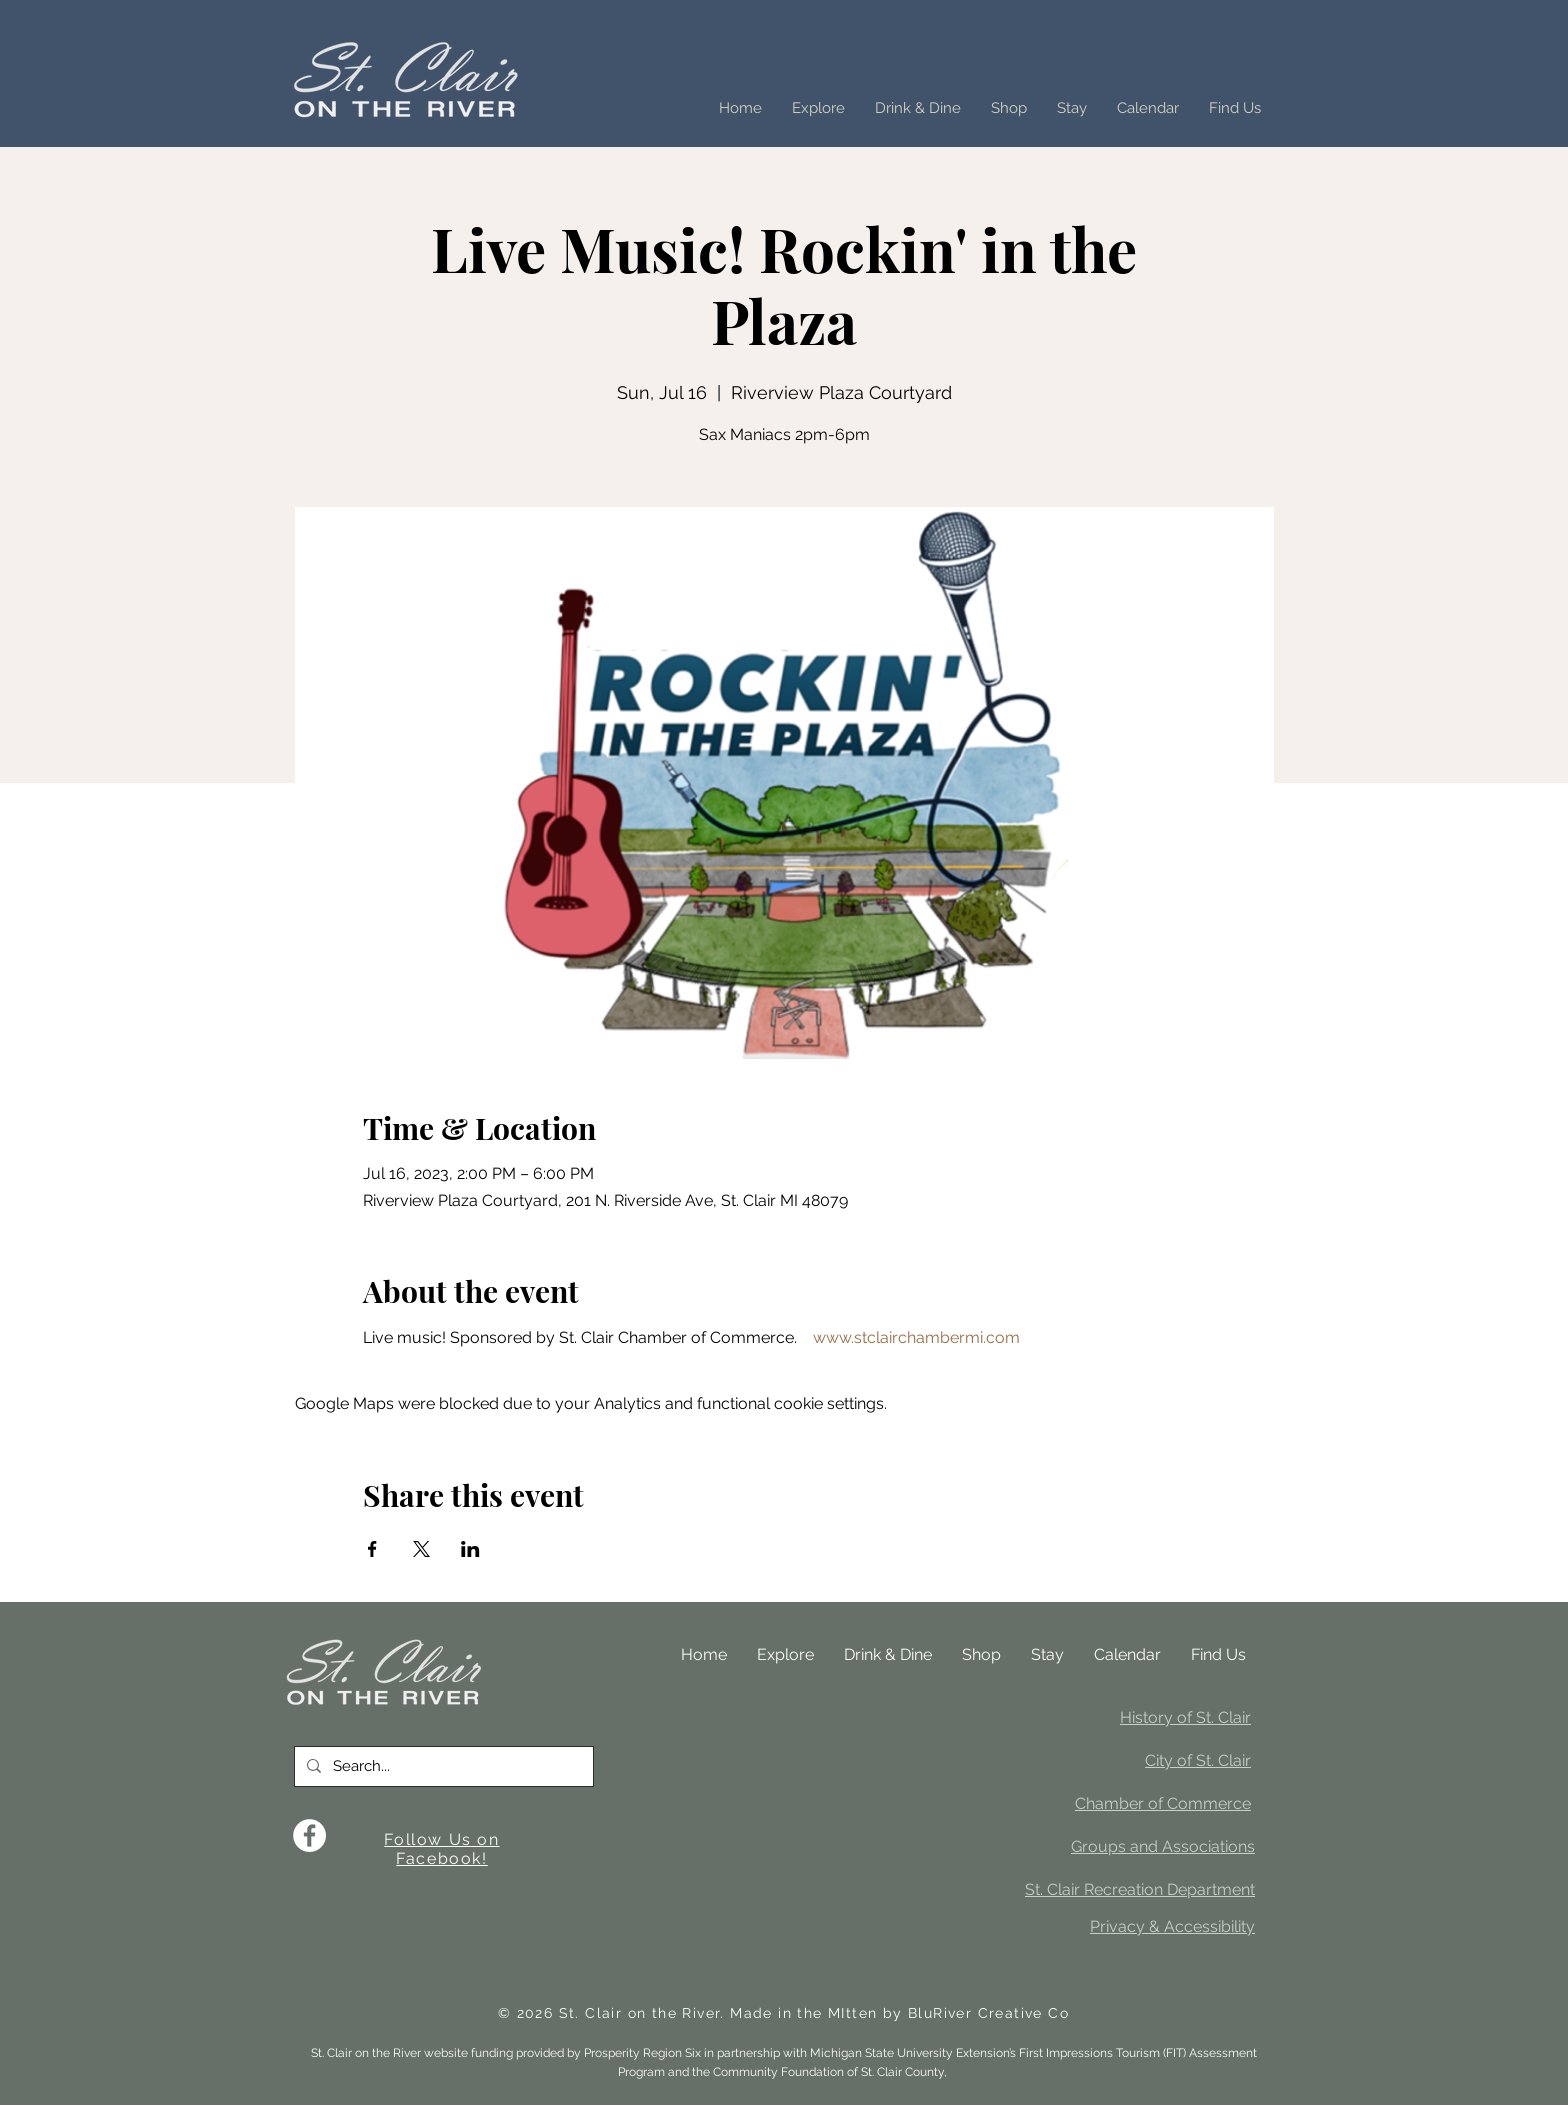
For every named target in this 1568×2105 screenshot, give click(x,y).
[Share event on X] (421, 1549)
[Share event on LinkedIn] (470, 1549)
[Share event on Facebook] (372, 1549)
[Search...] (442, 1766)
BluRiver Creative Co (988, 2013)
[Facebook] (309, 1835)
